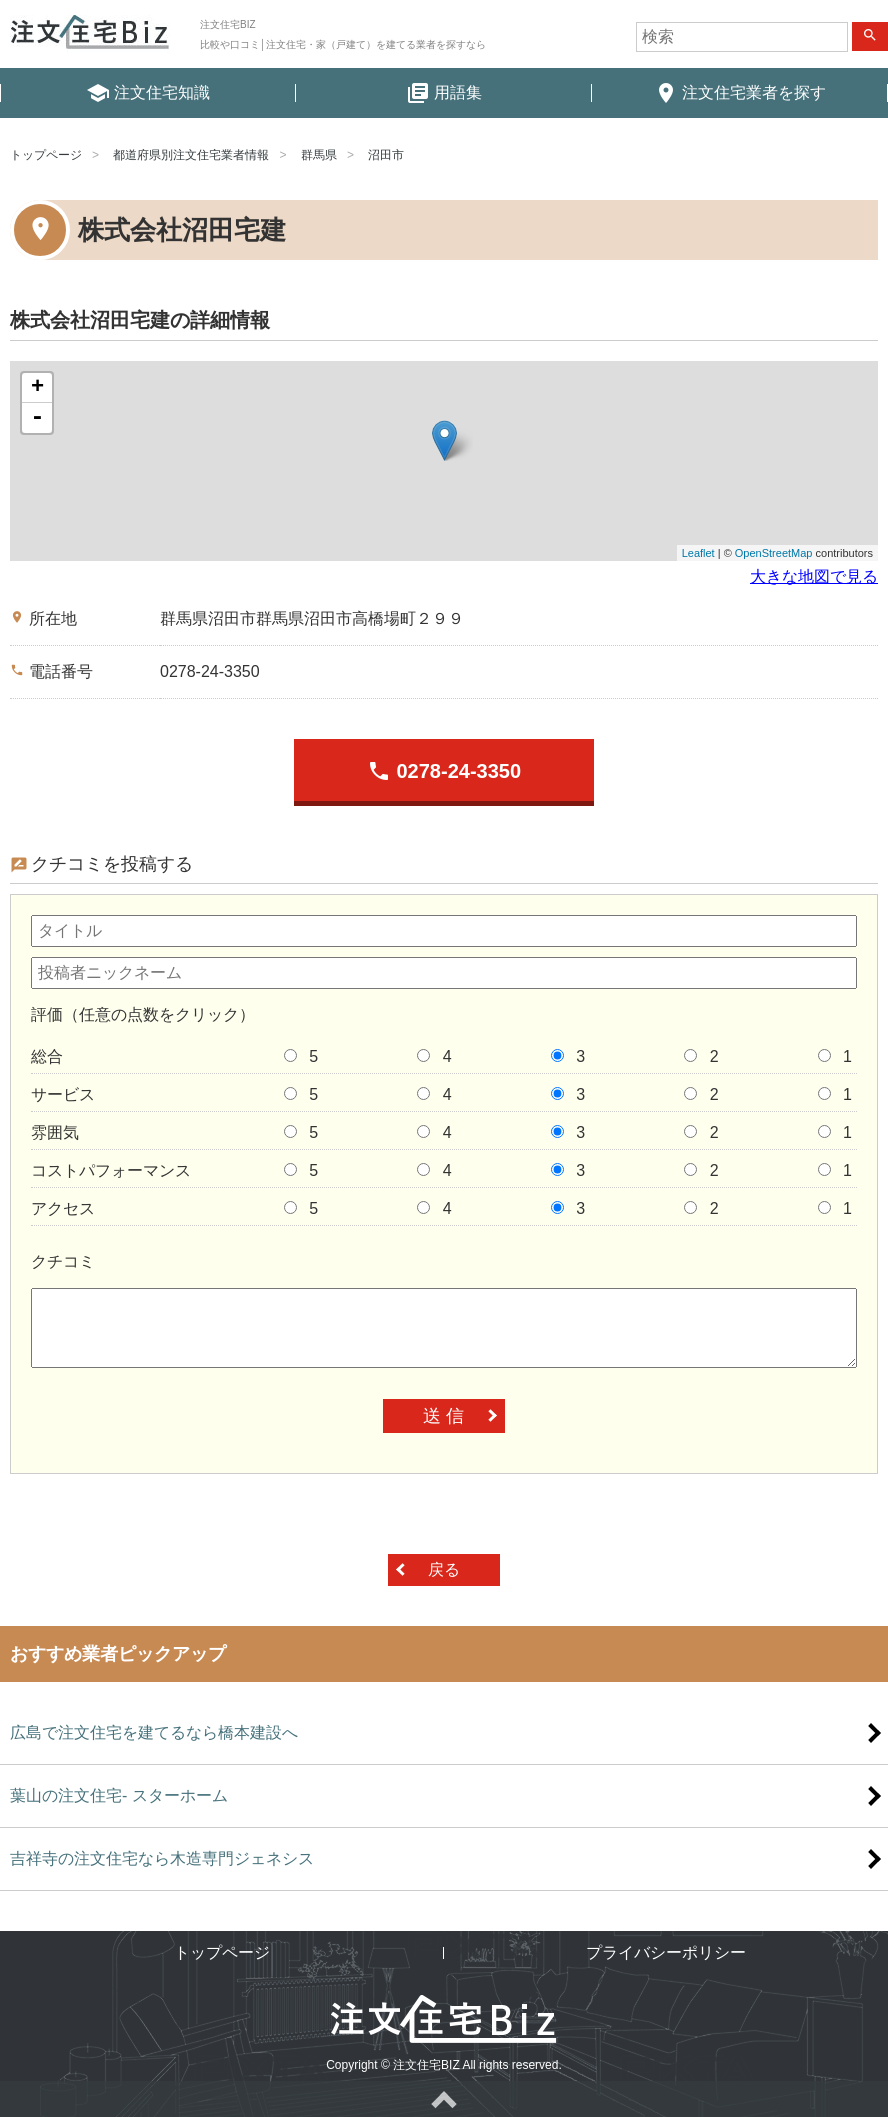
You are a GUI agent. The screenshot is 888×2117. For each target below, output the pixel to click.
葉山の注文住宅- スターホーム (119, 1795)
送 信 (443, 1416)
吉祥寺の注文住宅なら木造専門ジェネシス (162, 1858)
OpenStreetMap (774, 553)
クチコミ (63, 1261)
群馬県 (319, 155)
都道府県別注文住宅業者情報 (191, 155)
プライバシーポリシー (666, 1952)
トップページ (46, 155)
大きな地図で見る (814, 576)
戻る (444, 1569)
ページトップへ (444, 2099)
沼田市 (386, 155)
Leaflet (698, 553)
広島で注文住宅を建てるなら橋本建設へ (154, 1732)
